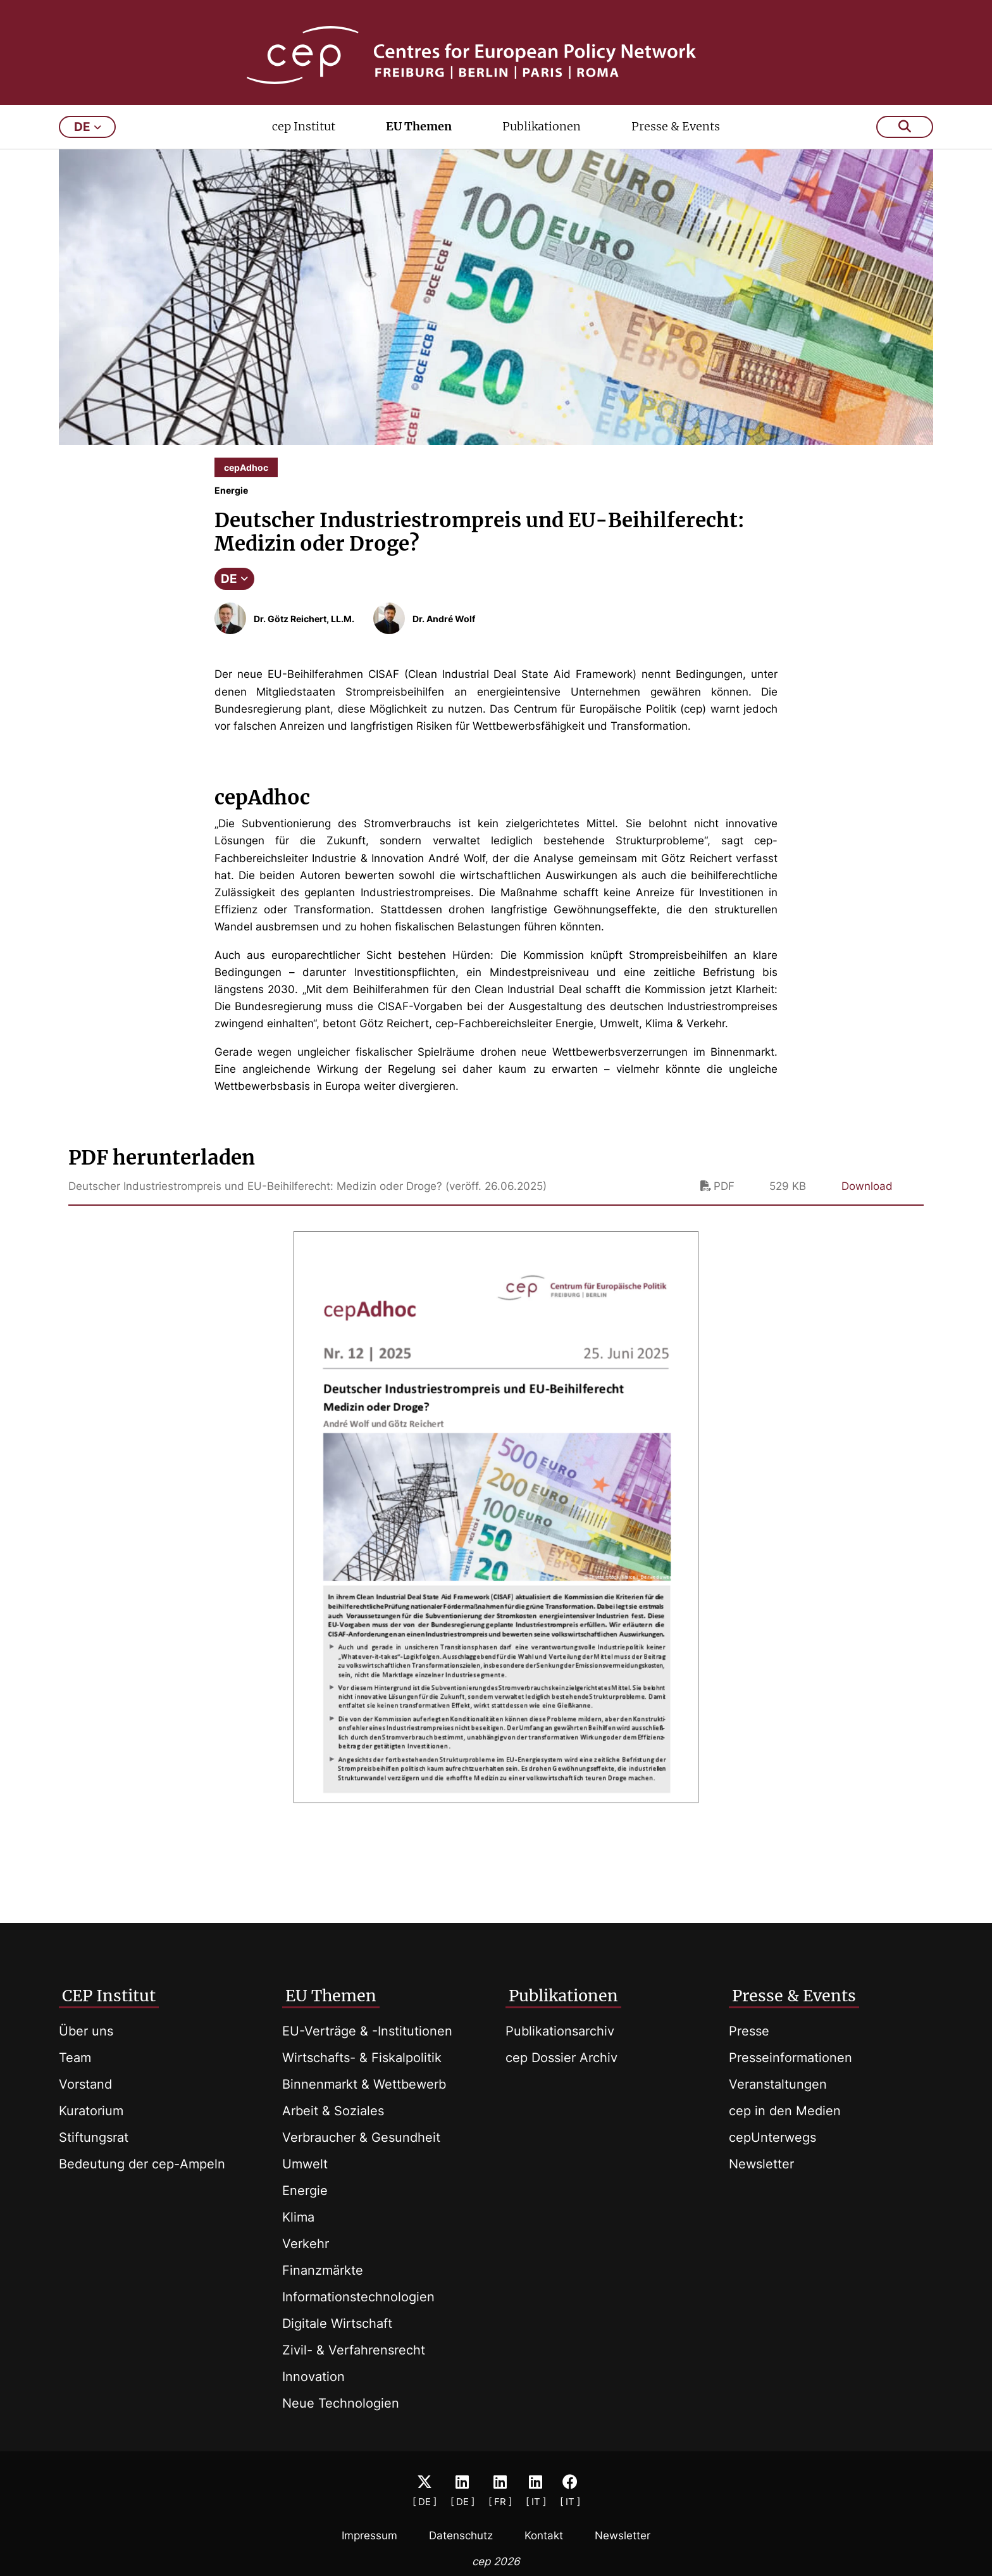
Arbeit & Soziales (333, 2110)
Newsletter (761, 2164)
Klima (298, 2217)
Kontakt (543, 2535)
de (87, 144)
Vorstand (85, 2084)
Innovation (313, 2376)
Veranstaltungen (778, 2084)
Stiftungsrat (93, 2137)
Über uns (86, 2031)
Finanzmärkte (322, 2270)
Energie (305, 2190)
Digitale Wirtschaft (337, 2323)
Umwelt (305, 2164)
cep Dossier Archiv (561, 2057)
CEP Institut (109, 1995)
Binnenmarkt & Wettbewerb (364, 2084)
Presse (749, 2031)
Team (75, 2057)
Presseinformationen (790, 2057)
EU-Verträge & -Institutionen (367, 2031)
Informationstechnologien (358, 2296)
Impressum (369, 2535)
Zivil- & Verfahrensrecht (353, 2350)
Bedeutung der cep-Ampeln (142, 2164)
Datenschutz (461, 2535)
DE (234, 596)
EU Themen (419, 143)
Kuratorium (91, 2110)
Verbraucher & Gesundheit (361, 2137)
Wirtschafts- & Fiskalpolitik (362, 2057)
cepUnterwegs (772, 2137)
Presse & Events (675, 143)
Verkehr (305, 2243)
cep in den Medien (785, 2110)
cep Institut (303, 143)
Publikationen (541, 143)
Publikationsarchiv (559, 2031)
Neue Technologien (340, 2403)
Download (867, 1203)
